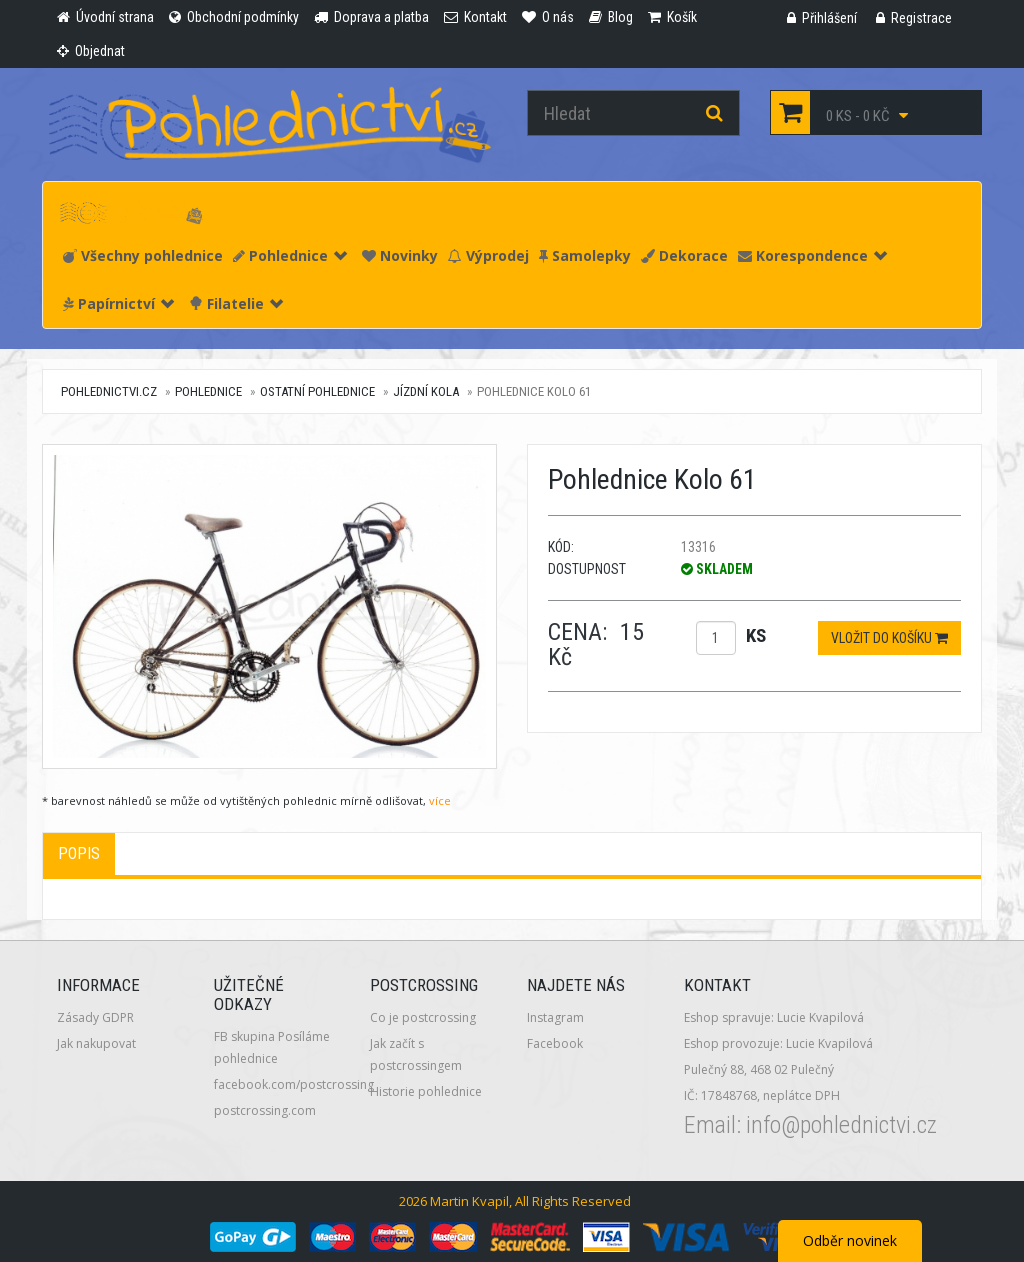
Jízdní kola (426, 391)
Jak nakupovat (96, 1043)
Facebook (555, 1043)
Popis (79, 853)
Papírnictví (118, 303)
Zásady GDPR (95, 1017)
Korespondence (812, 255)
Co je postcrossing (423, 1017)
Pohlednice (290, 255)
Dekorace (684, 255)
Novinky (400, 255)
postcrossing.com (265, 1110)
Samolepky (585, 255)
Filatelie (236, 303)
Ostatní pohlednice (317, 391)
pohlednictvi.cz (109, 391)
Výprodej (488, 255)
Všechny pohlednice (143, 255)
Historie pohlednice (426, 1091)
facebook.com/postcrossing (294, 1084)
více (440, 800)
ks (756, 635)
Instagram (555, 1017)
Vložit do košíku (889, 638)
